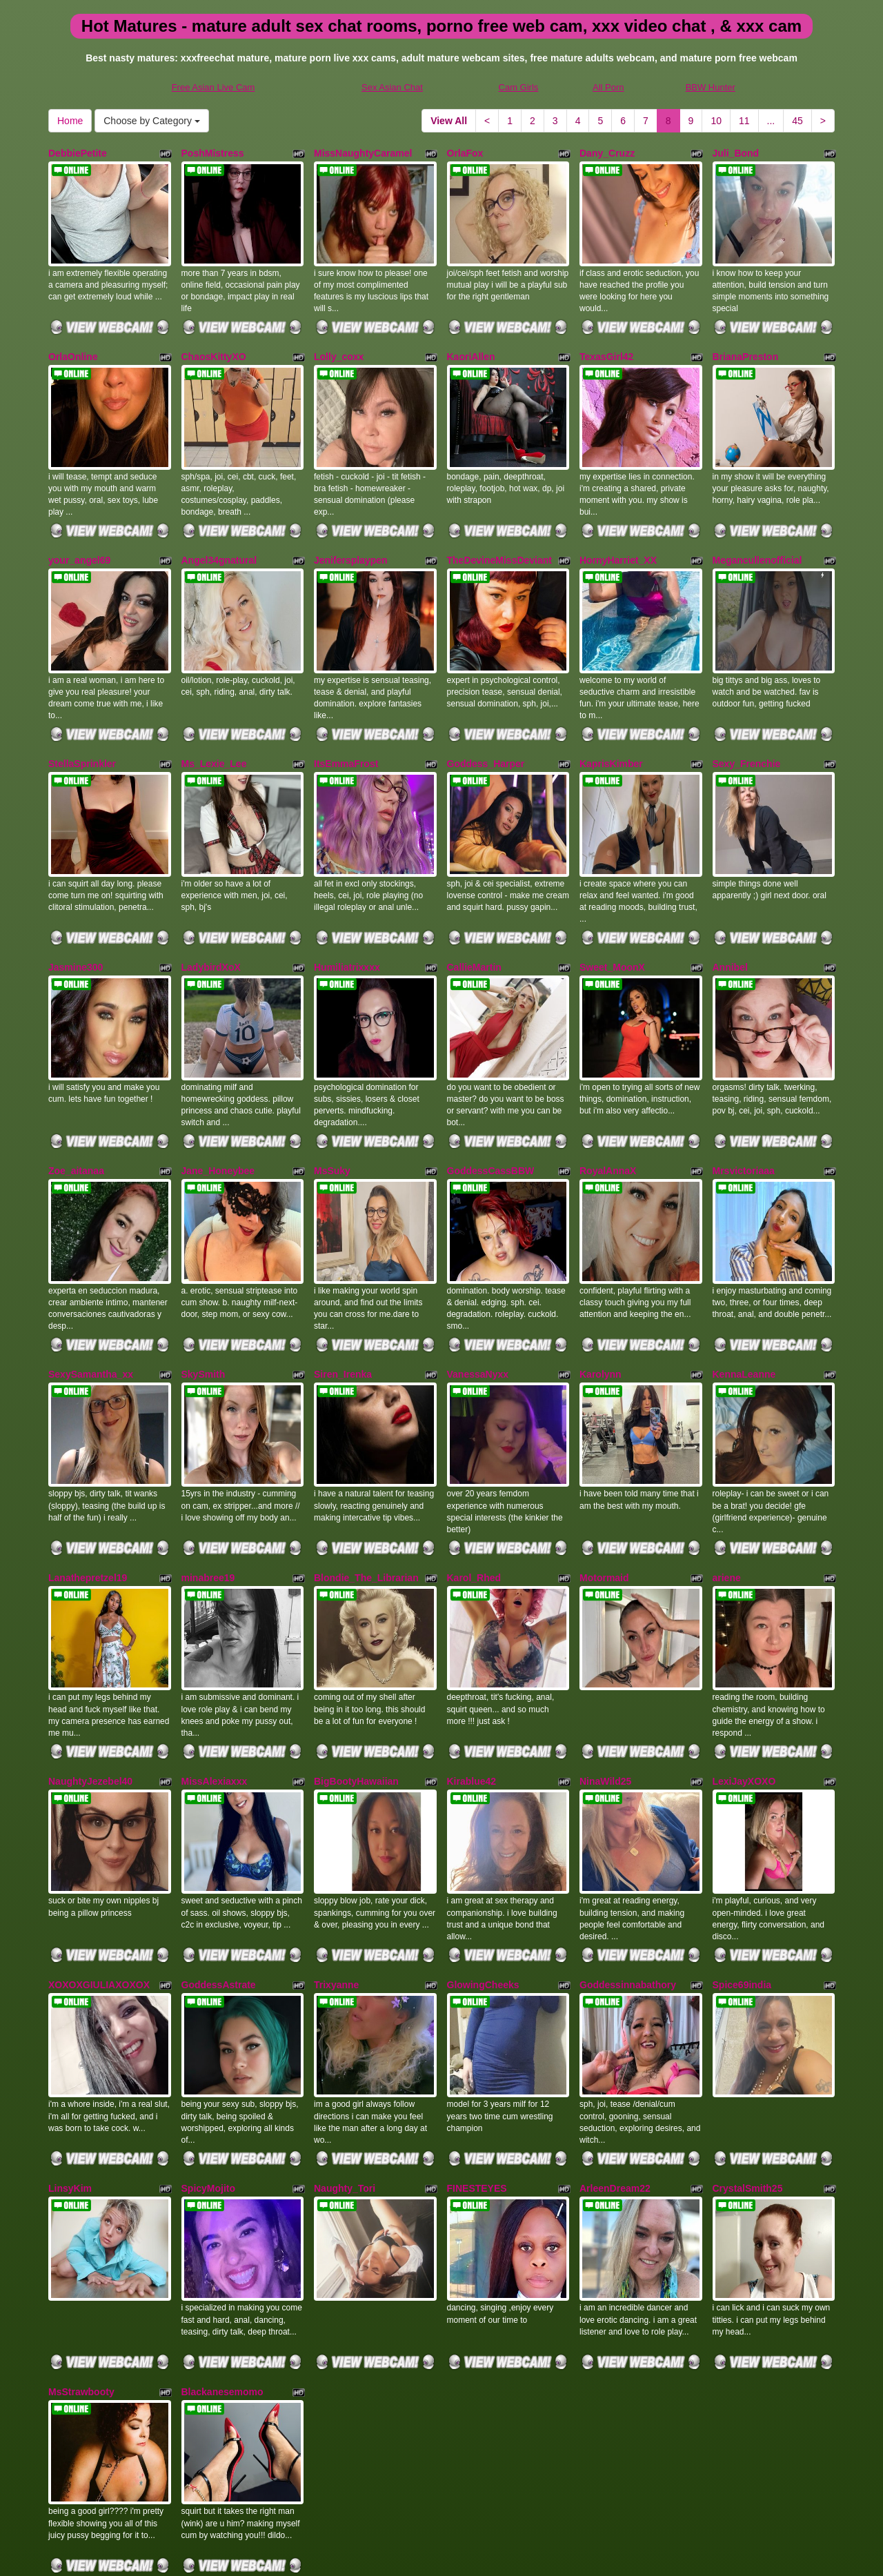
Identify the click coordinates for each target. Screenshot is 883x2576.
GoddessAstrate (218, 1856)
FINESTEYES (477, 2046)
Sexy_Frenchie (747, 720)
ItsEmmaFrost (346, 720)
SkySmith (203, 1288)
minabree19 (208, 1477)
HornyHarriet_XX (618, 531)
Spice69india (742, 1856)
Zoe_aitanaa (76, 1099)
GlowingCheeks (483, 1856)
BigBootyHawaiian (356, 1667)
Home (70, 120)
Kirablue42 (472, 1667)
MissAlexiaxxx (214, 1667)
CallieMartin (474, 909)
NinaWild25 (605, 1667)
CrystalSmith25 (748, 2046)
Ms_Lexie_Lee (214, 720)
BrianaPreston (746, 342)
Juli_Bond (736, 153)
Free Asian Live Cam (213, 87)
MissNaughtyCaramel (363, 153)
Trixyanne (336, 1856)
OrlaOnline (73, 342)
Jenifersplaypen (351, 531)
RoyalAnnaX (607, 1099)
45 (797, 120)
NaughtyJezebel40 (90, 1667)
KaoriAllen (471, 342)
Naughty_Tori (344, 2046)
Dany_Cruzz (607, 153)
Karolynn (600, 1288)
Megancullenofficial (757, 531)
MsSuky (332, 1099)
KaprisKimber (611, 720)
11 (744, 120)
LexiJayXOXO (744, 1667)
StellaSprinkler (82, 720)
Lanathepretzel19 (87, 1477)
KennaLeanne (744, 1288)
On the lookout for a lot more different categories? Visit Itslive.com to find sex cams (441, 2495)
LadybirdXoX (211, 909)
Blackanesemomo (222, 2235)
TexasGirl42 (606, 342)
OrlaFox (465, 153)
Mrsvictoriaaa (744, 1099)
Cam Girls (519, 87)
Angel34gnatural (219, 531)
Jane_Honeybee (218, 1099)
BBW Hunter (710, 87)
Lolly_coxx (339, 342)
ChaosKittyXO (213, 342)
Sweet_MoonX (612, 909)
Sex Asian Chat (392, 87)
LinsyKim (70, 2046)
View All (448, 120)
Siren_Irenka (343, 1288)
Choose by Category (151, 120)
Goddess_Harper (486, 720)
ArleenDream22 (615, 2046)
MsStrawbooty (81, 2235)
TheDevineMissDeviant (500, 531)
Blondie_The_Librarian (366, 1477)
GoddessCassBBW (491, 1099)
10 (716, 120)
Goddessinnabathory (627, 1856)
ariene (727, 1477)
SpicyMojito (208, 2046)
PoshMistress (212, 153)
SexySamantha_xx (90, 1288)
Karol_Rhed (474, 1477)
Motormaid (604, 1477)
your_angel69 (79, 531)
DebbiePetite (77, 153)
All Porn (608, 87)
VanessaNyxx (478, 1288)
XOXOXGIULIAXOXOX (99, 1856)
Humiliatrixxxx (347, 909)
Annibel (730, 909)
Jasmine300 (75, 909)
